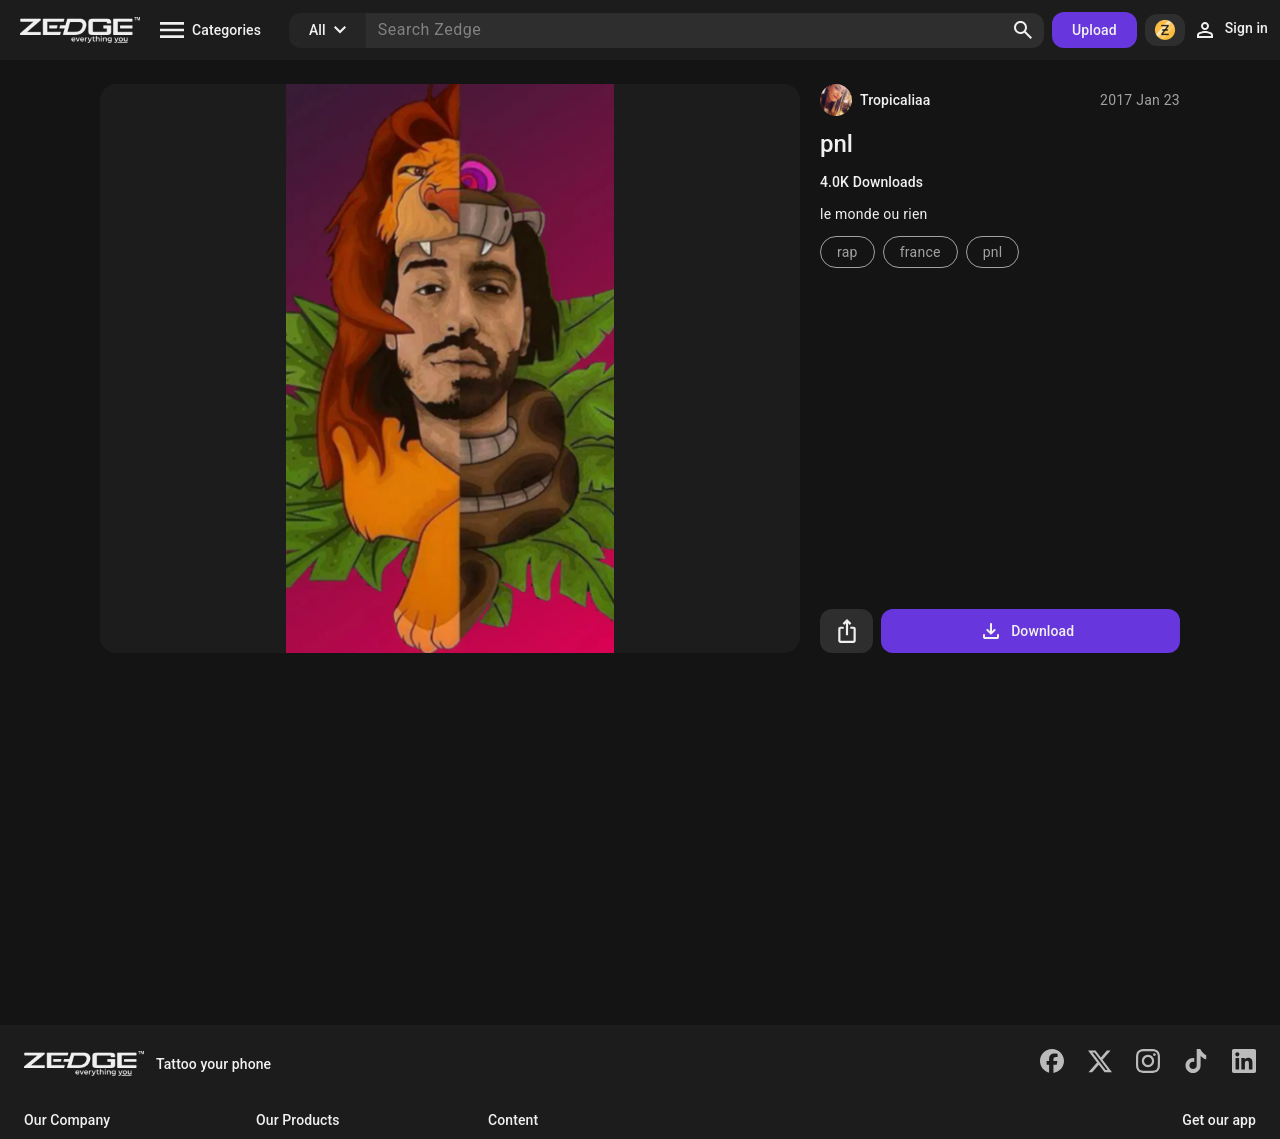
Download (1026, 631)
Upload (1094, 30)
